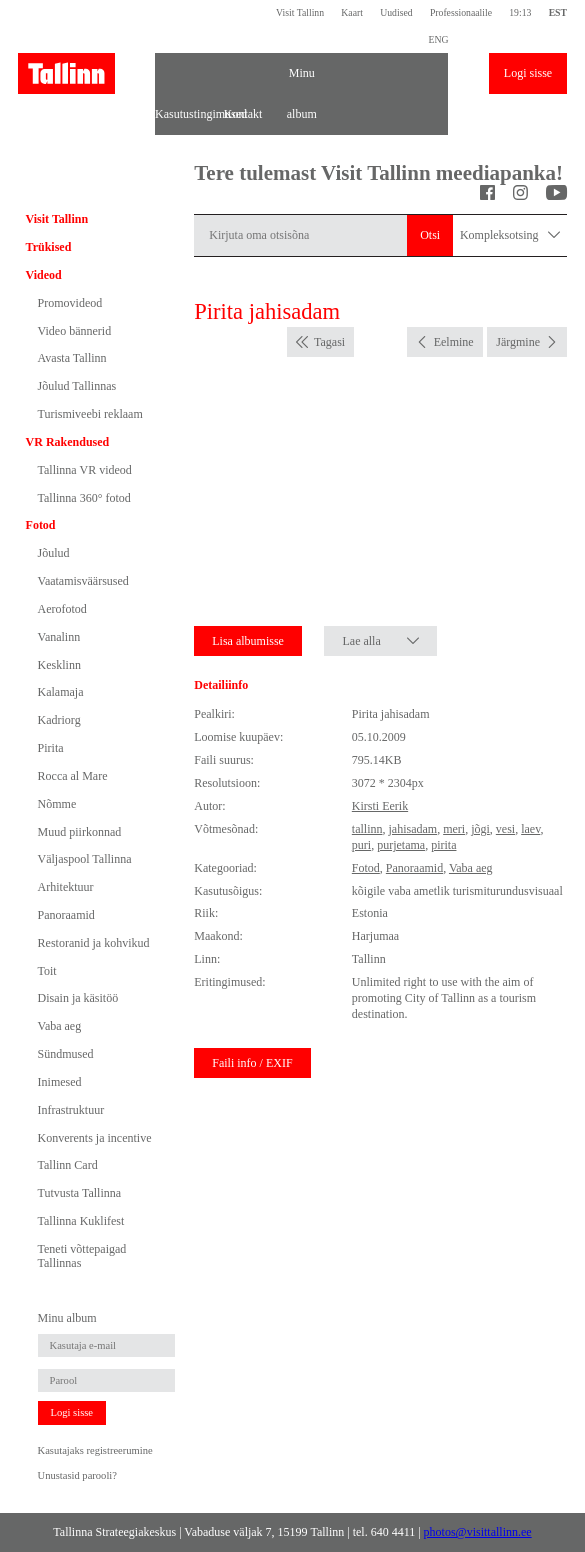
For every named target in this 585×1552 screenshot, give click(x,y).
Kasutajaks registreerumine (95, 1450)
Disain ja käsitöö (78, 998)
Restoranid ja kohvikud (94, 943)
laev (530, 829)
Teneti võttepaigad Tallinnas (82, 1256)
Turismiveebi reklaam (90, 414)
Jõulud (54, 553)
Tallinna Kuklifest (81, 1221)
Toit (47, 971)
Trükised (49, 247)
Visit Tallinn (300, 12)
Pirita (51, 748)
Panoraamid (66, 915)
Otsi (430, 235)
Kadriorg (59, 720)
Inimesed (60, 1082)
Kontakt (243, 114)
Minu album (302, 80)
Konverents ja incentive (95, 1138)
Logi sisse (528, 73)
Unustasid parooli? (77, 1475)
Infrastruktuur (71, 1110)
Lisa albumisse (248, 641)
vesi (505, 829)
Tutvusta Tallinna (80, 1193)
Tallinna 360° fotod (84, 498)
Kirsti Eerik (380, 806)
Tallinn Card (68, 1165)
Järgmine (518, 342)
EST (558, 12)
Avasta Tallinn (72, 358)
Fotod (41, 525)
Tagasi (329, 342)
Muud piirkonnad (80, 832)
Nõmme (57, 804)
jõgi (480, 829)
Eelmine (454, 342)
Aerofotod (62, 609)
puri (361, 845)
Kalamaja (61, 692)
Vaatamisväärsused (83, 581)
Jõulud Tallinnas (77, 386)
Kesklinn (59, 665)
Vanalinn (59, 637)
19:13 (520, 12)
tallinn (367, 829)
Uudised (396, 12)
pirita (443, 845)
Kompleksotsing (510, 235)
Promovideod (70, 303)
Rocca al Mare (73, 776)
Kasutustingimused (184, 114)
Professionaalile (461, 12)
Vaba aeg (60, 1026)
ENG (438, 39)
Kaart (352, 12)
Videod (44, 275)
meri (454, 829)
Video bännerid (75, 331)
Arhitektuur (66, 887)
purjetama (401, 845)
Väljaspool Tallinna (85, 859)
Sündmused (66, 1054)
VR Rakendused (68, 442)
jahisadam (412, 829)
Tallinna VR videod (85, 470)
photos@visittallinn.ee (478, 1532)
